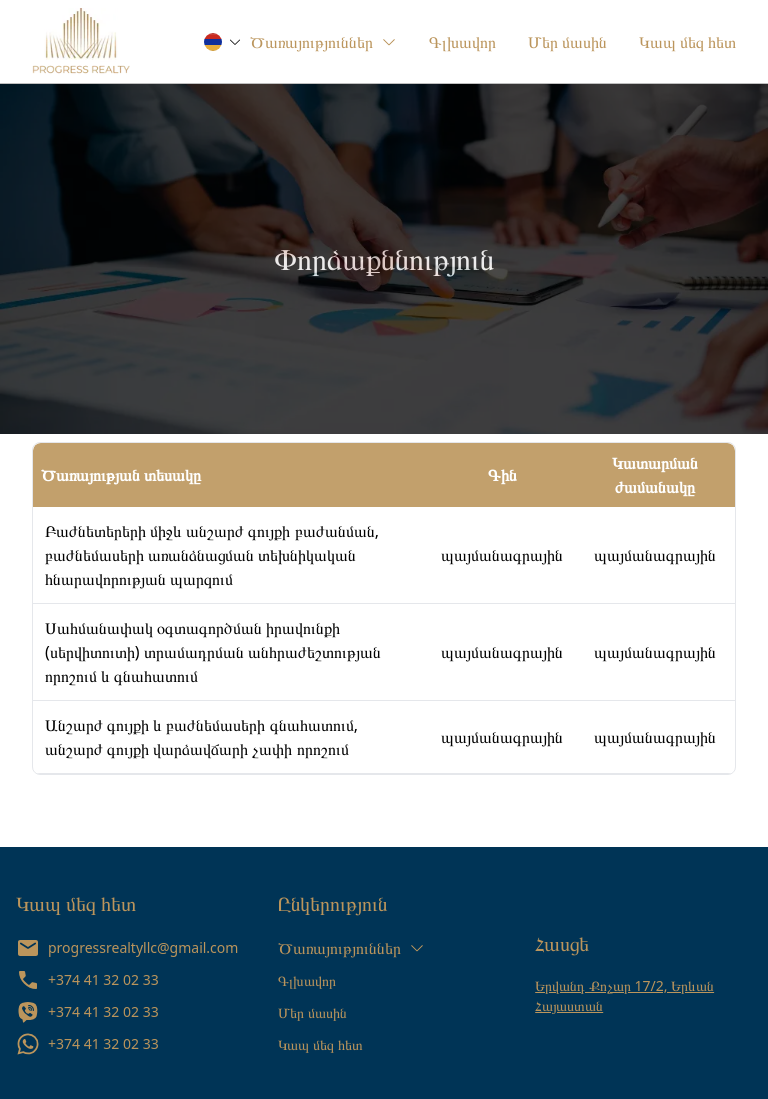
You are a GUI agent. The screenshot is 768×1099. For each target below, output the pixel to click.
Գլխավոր (307, 980)
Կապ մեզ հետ (320, 1044)
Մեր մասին (312, 1012)
